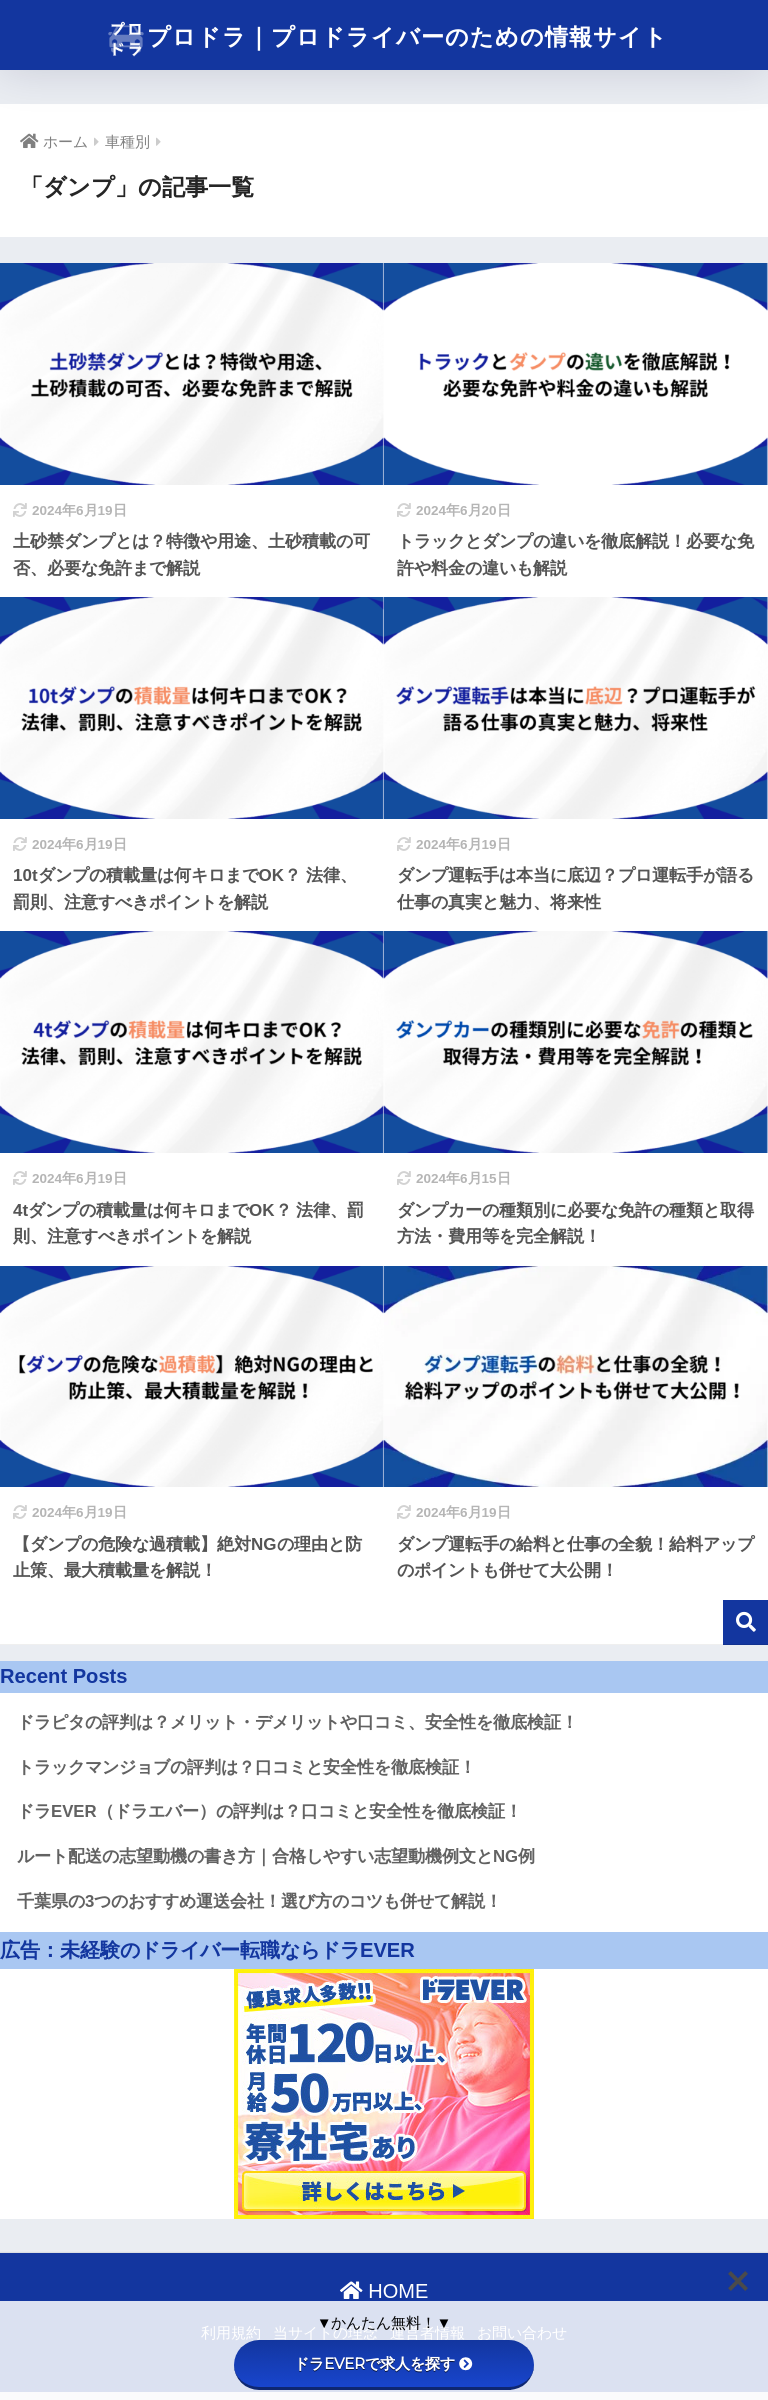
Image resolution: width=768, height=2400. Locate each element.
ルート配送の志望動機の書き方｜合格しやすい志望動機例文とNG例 (276, 1856)
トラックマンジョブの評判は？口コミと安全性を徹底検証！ (246, 1767)
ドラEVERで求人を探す (384, 2363)
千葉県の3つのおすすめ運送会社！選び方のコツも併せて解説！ (259, 1901)
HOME (384, 2291)
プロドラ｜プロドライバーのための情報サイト (386, 39)
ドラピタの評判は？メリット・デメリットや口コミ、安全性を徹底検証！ (297, 1722)
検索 (745, 1622)
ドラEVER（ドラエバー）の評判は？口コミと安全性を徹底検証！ (269, 1811)
